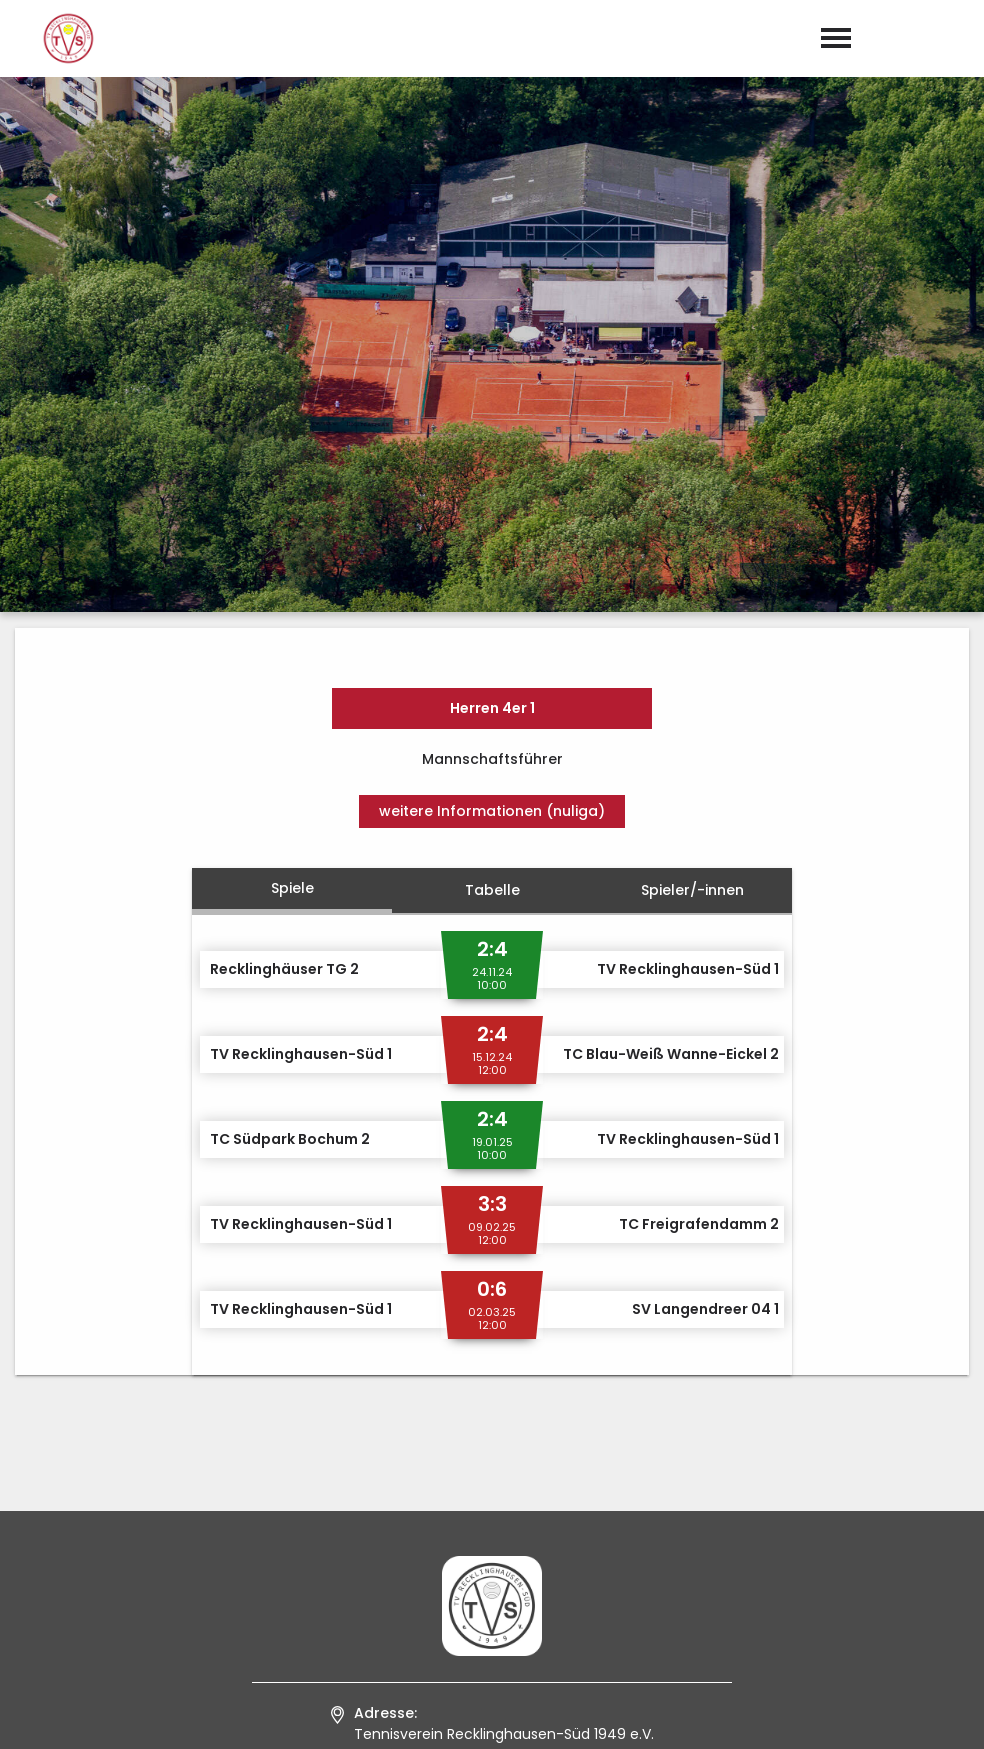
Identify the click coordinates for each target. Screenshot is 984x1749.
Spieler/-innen (692, 530)
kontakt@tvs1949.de (507, 1514)
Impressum (811, 1713)
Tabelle (492, 530)
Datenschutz (924, 1713)
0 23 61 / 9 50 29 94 (503, 1487)
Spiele (292, 528)
